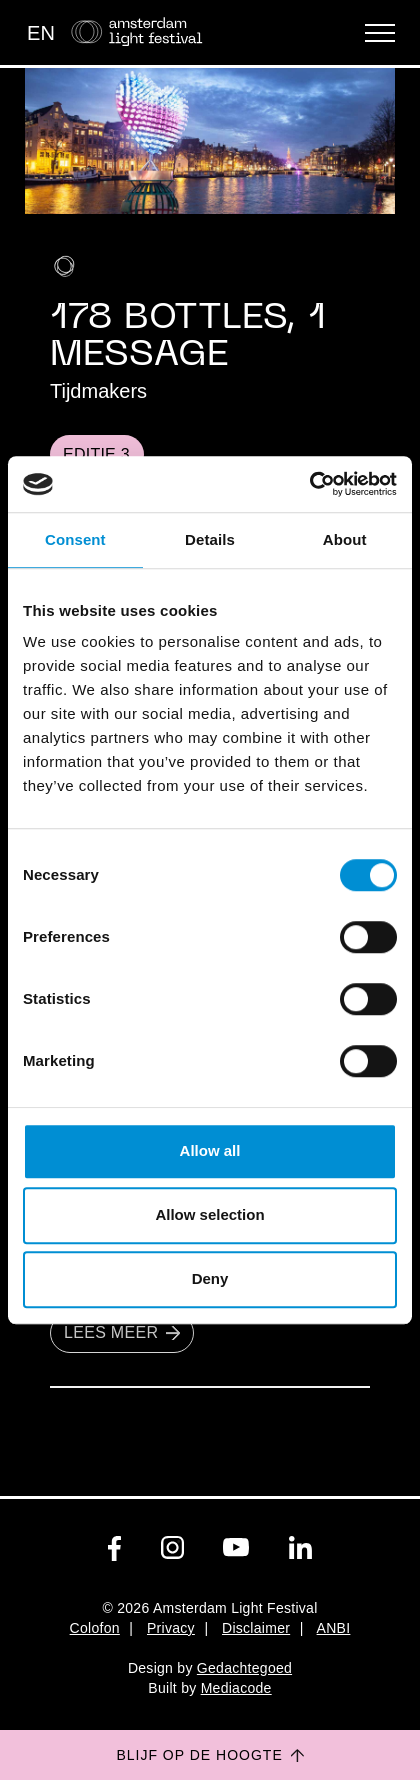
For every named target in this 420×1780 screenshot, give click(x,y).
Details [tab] (210, 539)
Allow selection (209, 1214)
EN (41, 33)
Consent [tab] (75, 539)
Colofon (95, 1628)
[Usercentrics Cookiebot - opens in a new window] (309, 484)
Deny (210, 1278)
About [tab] (345, 539)
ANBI (334, 1628)
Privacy (171, 1628)
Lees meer (122, 1332)
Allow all (210, 1150)
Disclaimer (256, 1628)
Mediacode (236, 1688)
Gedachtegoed (244, 1668)
